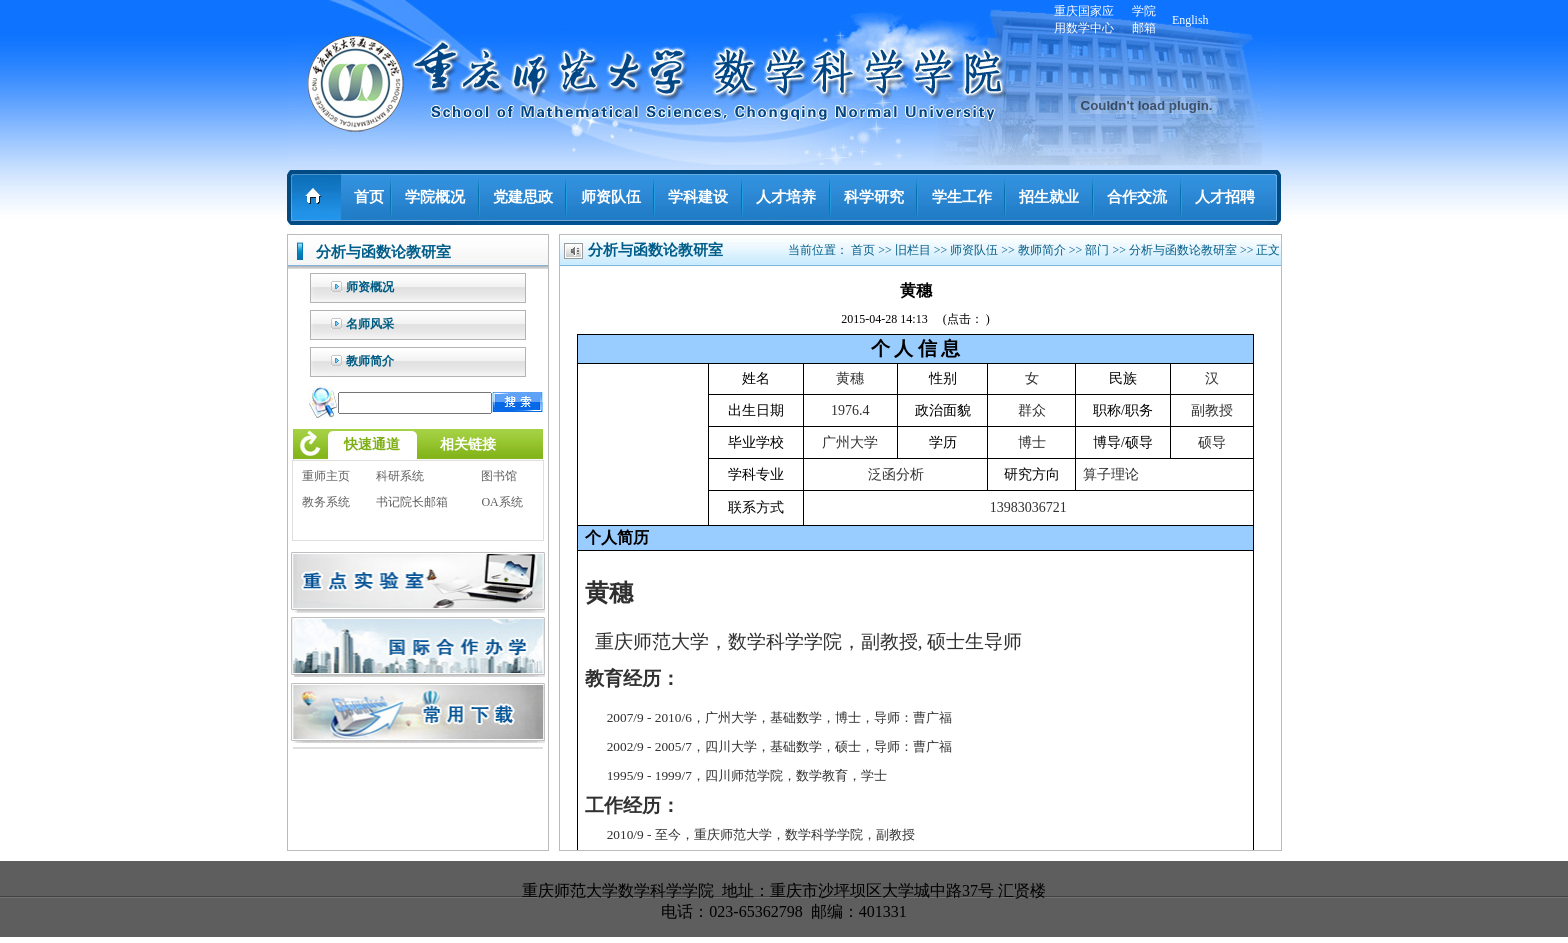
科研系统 (400, 476)
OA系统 (501, 502)
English (1190, 20)
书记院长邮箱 (412, 502)
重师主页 (326, 476)
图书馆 (499, 476)
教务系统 (326, 502)
